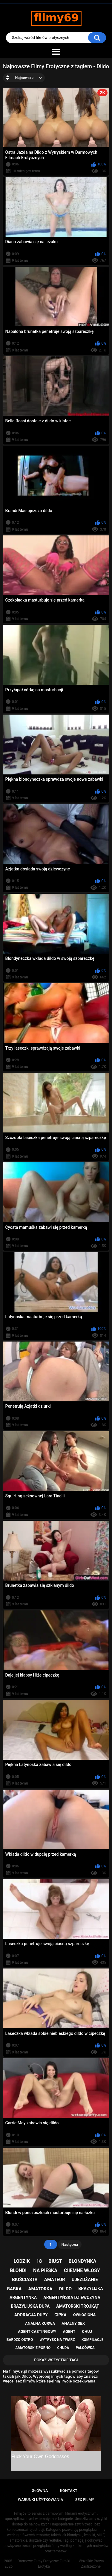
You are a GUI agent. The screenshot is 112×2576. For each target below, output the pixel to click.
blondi (18, 2270)
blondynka (82, 2261)
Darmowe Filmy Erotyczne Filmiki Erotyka (44, 2564)
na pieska (45, 2270)
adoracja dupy (31, 2314)
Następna (70, 2244)
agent (69, 2331)
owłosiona (84, 2314)
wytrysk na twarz (57, 2340)
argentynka (23, 2297)
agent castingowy (37, 2331)
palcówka (85, 2348)
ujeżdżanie (85, 2279)
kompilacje (92, 2340)
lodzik (22, 2261)
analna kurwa (40, 2323)
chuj (87, 2331)
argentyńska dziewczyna (71, 2297)
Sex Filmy (84, 2499)
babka (14, 2289)
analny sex (73, 2323)
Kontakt (68, 2490)
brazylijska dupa (30, 2306)
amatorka (40, 2289)
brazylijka (90, 2288)
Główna (40, 2490)
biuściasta (24, 2279)
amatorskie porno (32, 2348)
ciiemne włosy (82, 2270)
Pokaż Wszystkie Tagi (56, 2360)
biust (55, 2261)
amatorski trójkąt (77, 2306)
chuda (63, 2348)
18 (39, 2261)
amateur (54, 2279)
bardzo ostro (20, 2340)
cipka (60, 2314)
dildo (65, 2289)
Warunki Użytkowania (40, 2499)
